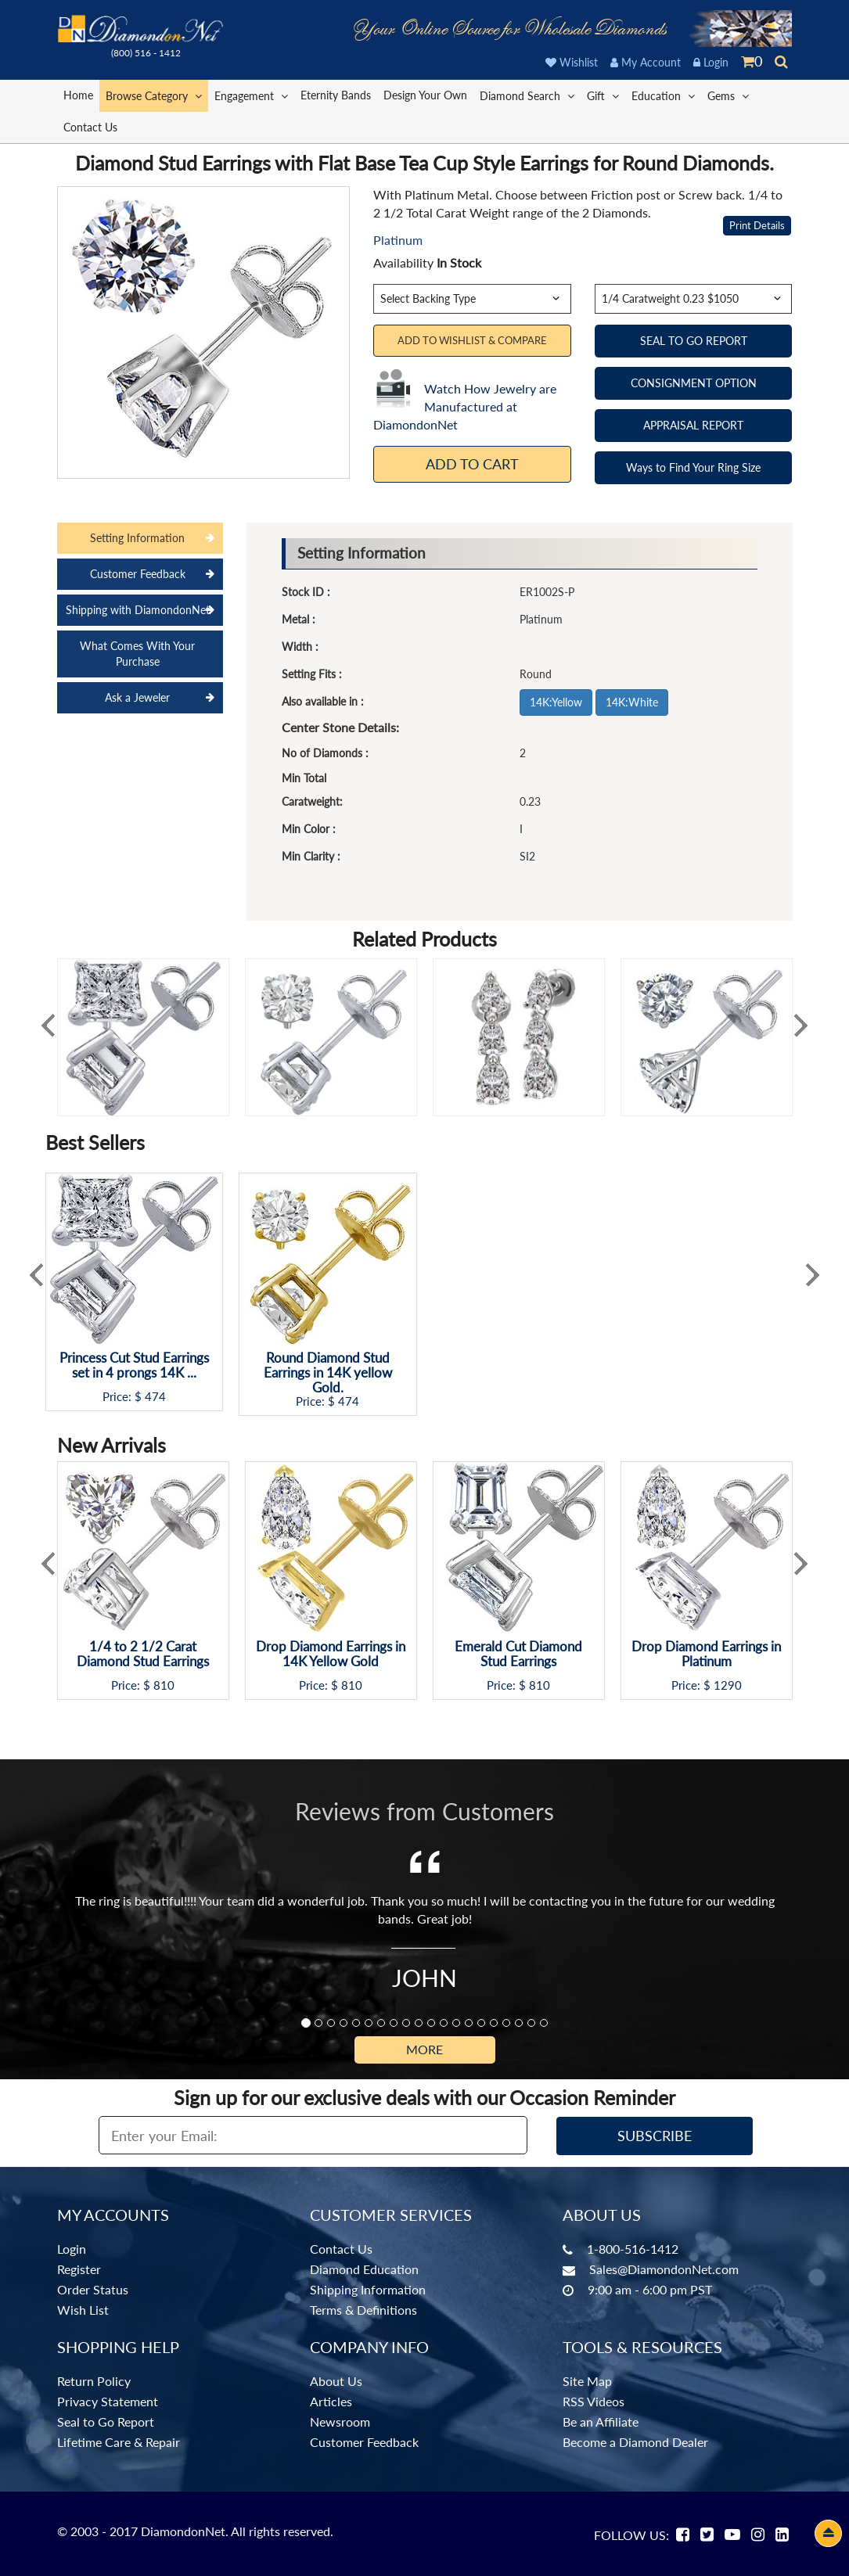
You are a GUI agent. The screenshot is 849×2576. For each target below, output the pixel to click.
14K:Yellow (556, 702)
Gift (603, 95)
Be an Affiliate (601, 2421)
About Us (336, 2380)
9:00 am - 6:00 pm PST (650, 2289)
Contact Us (90, 127)
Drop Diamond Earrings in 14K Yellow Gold (330, 1654)
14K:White (632, 702)
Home (78, 95)
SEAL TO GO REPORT (693, 340)
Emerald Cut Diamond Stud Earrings (518, 1654)
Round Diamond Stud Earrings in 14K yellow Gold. (328, 1373)
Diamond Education (364, 2269)
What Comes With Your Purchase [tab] (137, 653)
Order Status (92, 2289)
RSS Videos (593, 2401)
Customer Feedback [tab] (137, 573)
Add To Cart (472, 463)
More (424, 2049)
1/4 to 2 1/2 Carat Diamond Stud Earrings (143, 1654)
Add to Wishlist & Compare (472, 340)
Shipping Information (368, 2289)
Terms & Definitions (363, 2309)
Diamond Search (527, 95)
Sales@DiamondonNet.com (664, 2269)
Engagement (251, 95)
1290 (728, 1685)
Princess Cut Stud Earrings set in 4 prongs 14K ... (134, 1365)
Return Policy (94, 2380)
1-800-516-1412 (632, 2248)
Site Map (587, 2380)
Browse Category (154, 95)
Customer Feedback (364, 2441)
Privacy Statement (107, 2401)
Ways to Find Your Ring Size (693, 467)
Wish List (83, 2309)
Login (710, 62)
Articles (331, 2401)
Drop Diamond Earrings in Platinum (706, 1654)
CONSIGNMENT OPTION (694, 383)
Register (79, 2269)
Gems (728, 95)
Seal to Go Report (105, 2421)
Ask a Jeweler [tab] (137, 697)
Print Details (757, 225)
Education (663, 95)
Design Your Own (425, 95)
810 (163, 1685)
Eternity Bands (335, 95)
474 (155, 1396)
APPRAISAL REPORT (693, 425)
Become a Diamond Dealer (635, 2441)
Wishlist (571, 62)
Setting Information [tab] (137, 537)
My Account (645, 62)
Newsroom (340, 2421)
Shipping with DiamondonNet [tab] (138, 609)
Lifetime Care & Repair (118, 2441)
